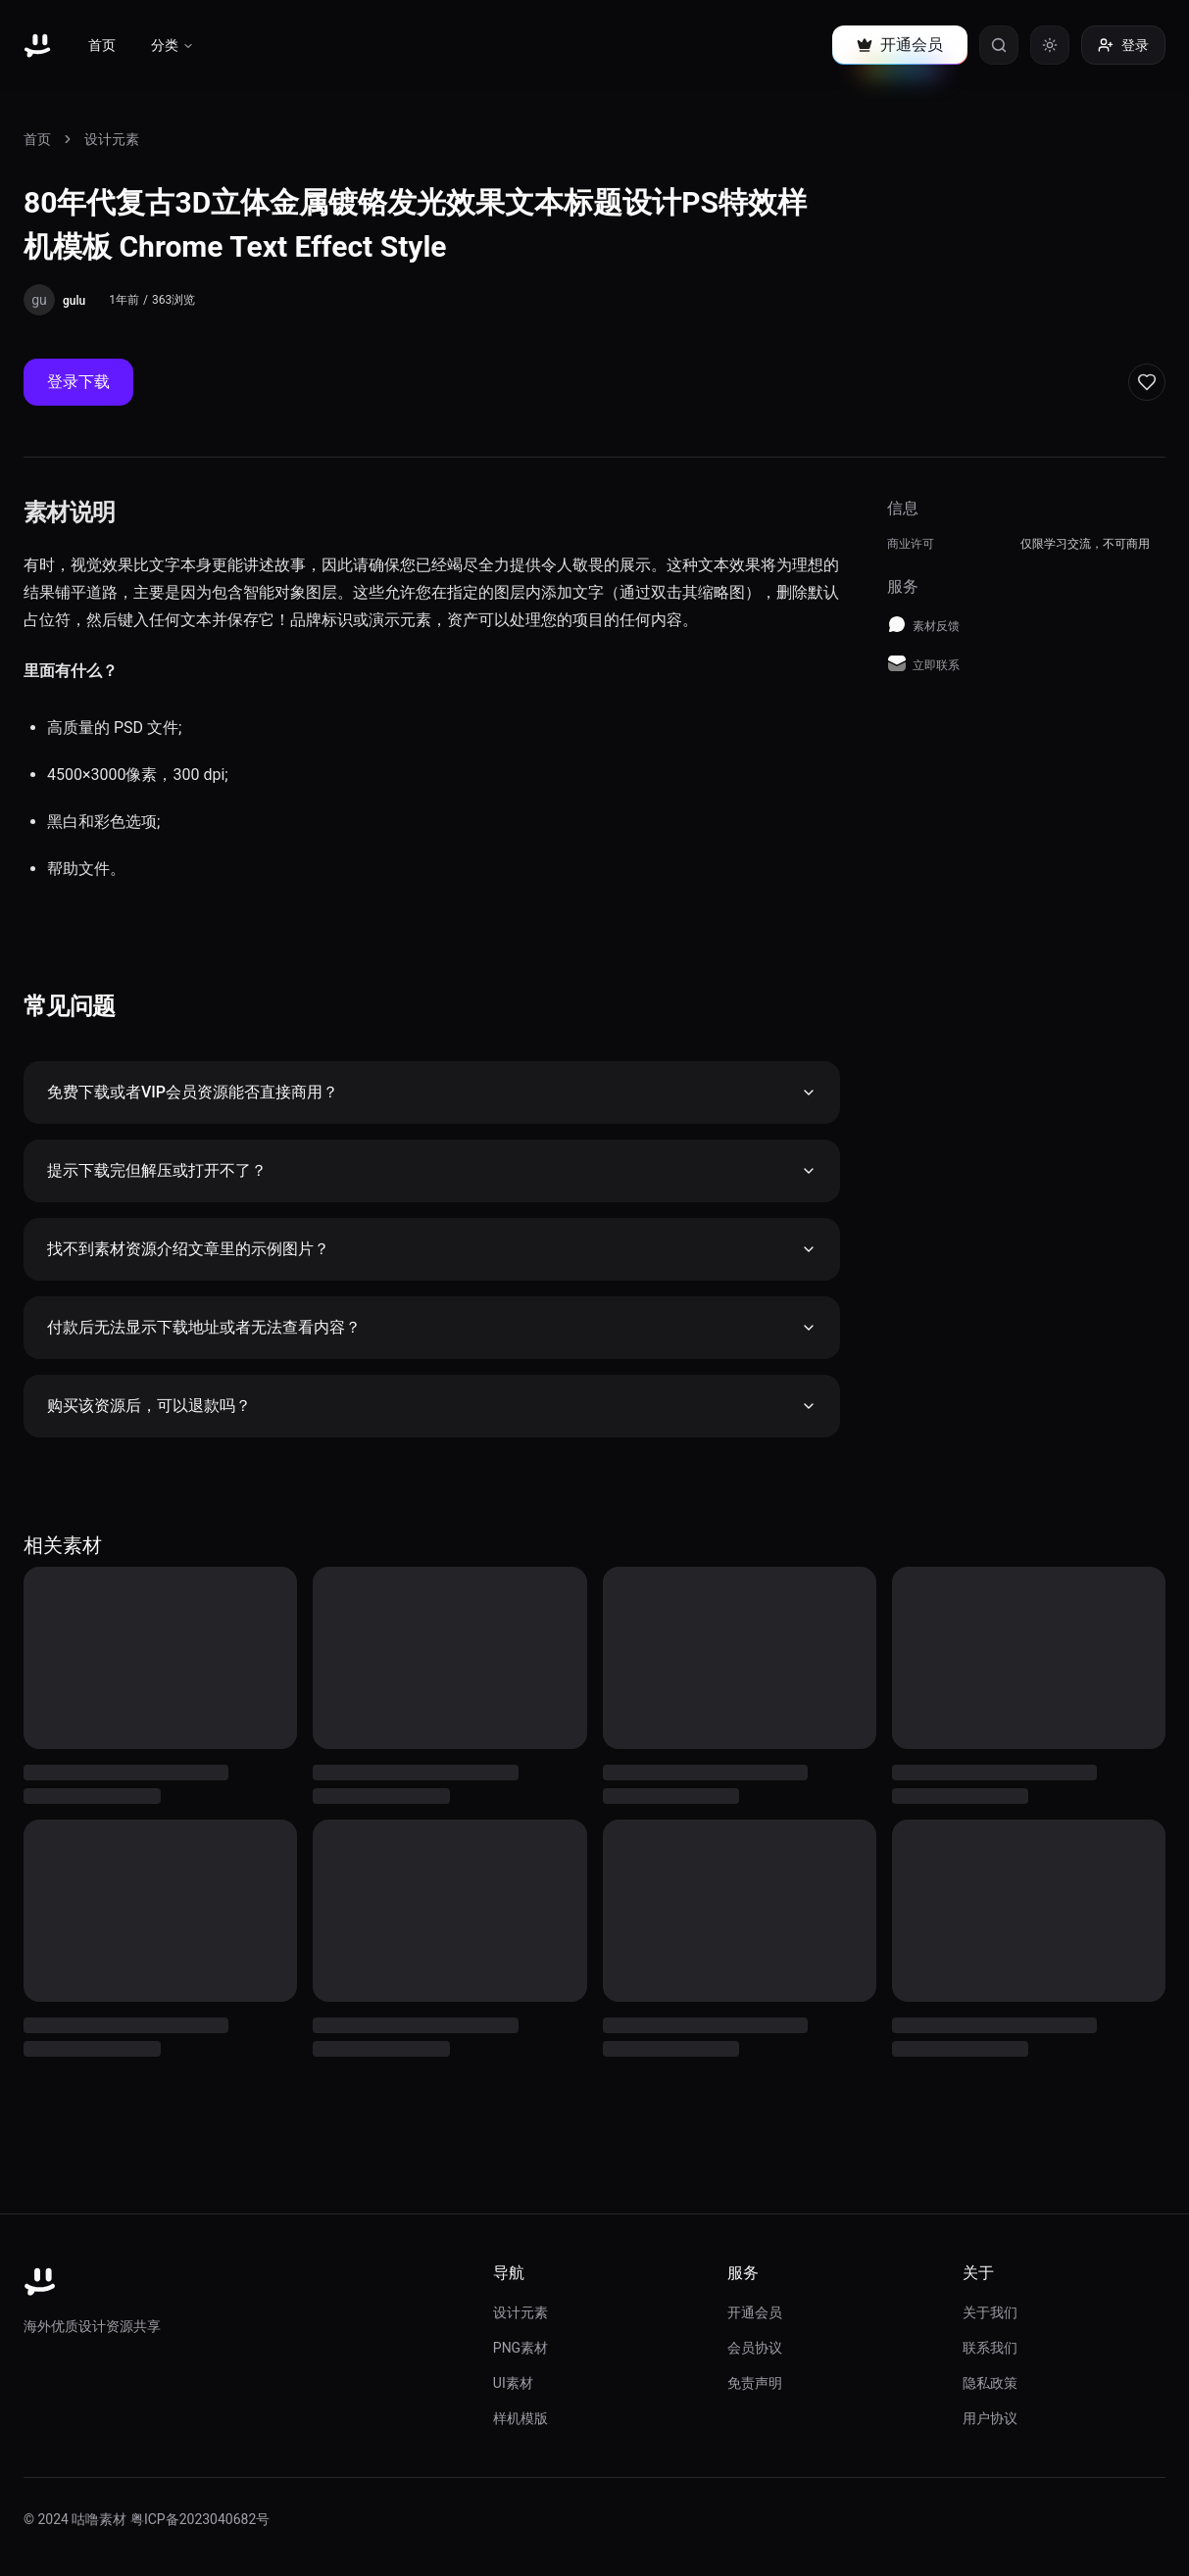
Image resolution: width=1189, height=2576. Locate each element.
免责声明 (754, 2383)
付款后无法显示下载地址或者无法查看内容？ (432, 1327)
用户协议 (990, 2418)
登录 (1123, 45)
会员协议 (754, 2348)
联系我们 (990, 2348)
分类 (172, 45)
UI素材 (513, 2383)
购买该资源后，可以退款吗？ (432, 1405)
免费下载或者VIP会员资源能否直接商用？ (432, 1092)
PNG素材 (520, 2348)
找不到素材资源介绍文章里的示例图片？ (432, 1248)
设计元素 (111, 139)
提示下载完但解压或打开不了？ (432, 1170)
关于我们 (990, 2312)
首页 (102, 45)
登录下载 (78, 381)
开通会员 (754, 2312)
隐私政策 (990, 2383)
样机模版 (520, 2418)
